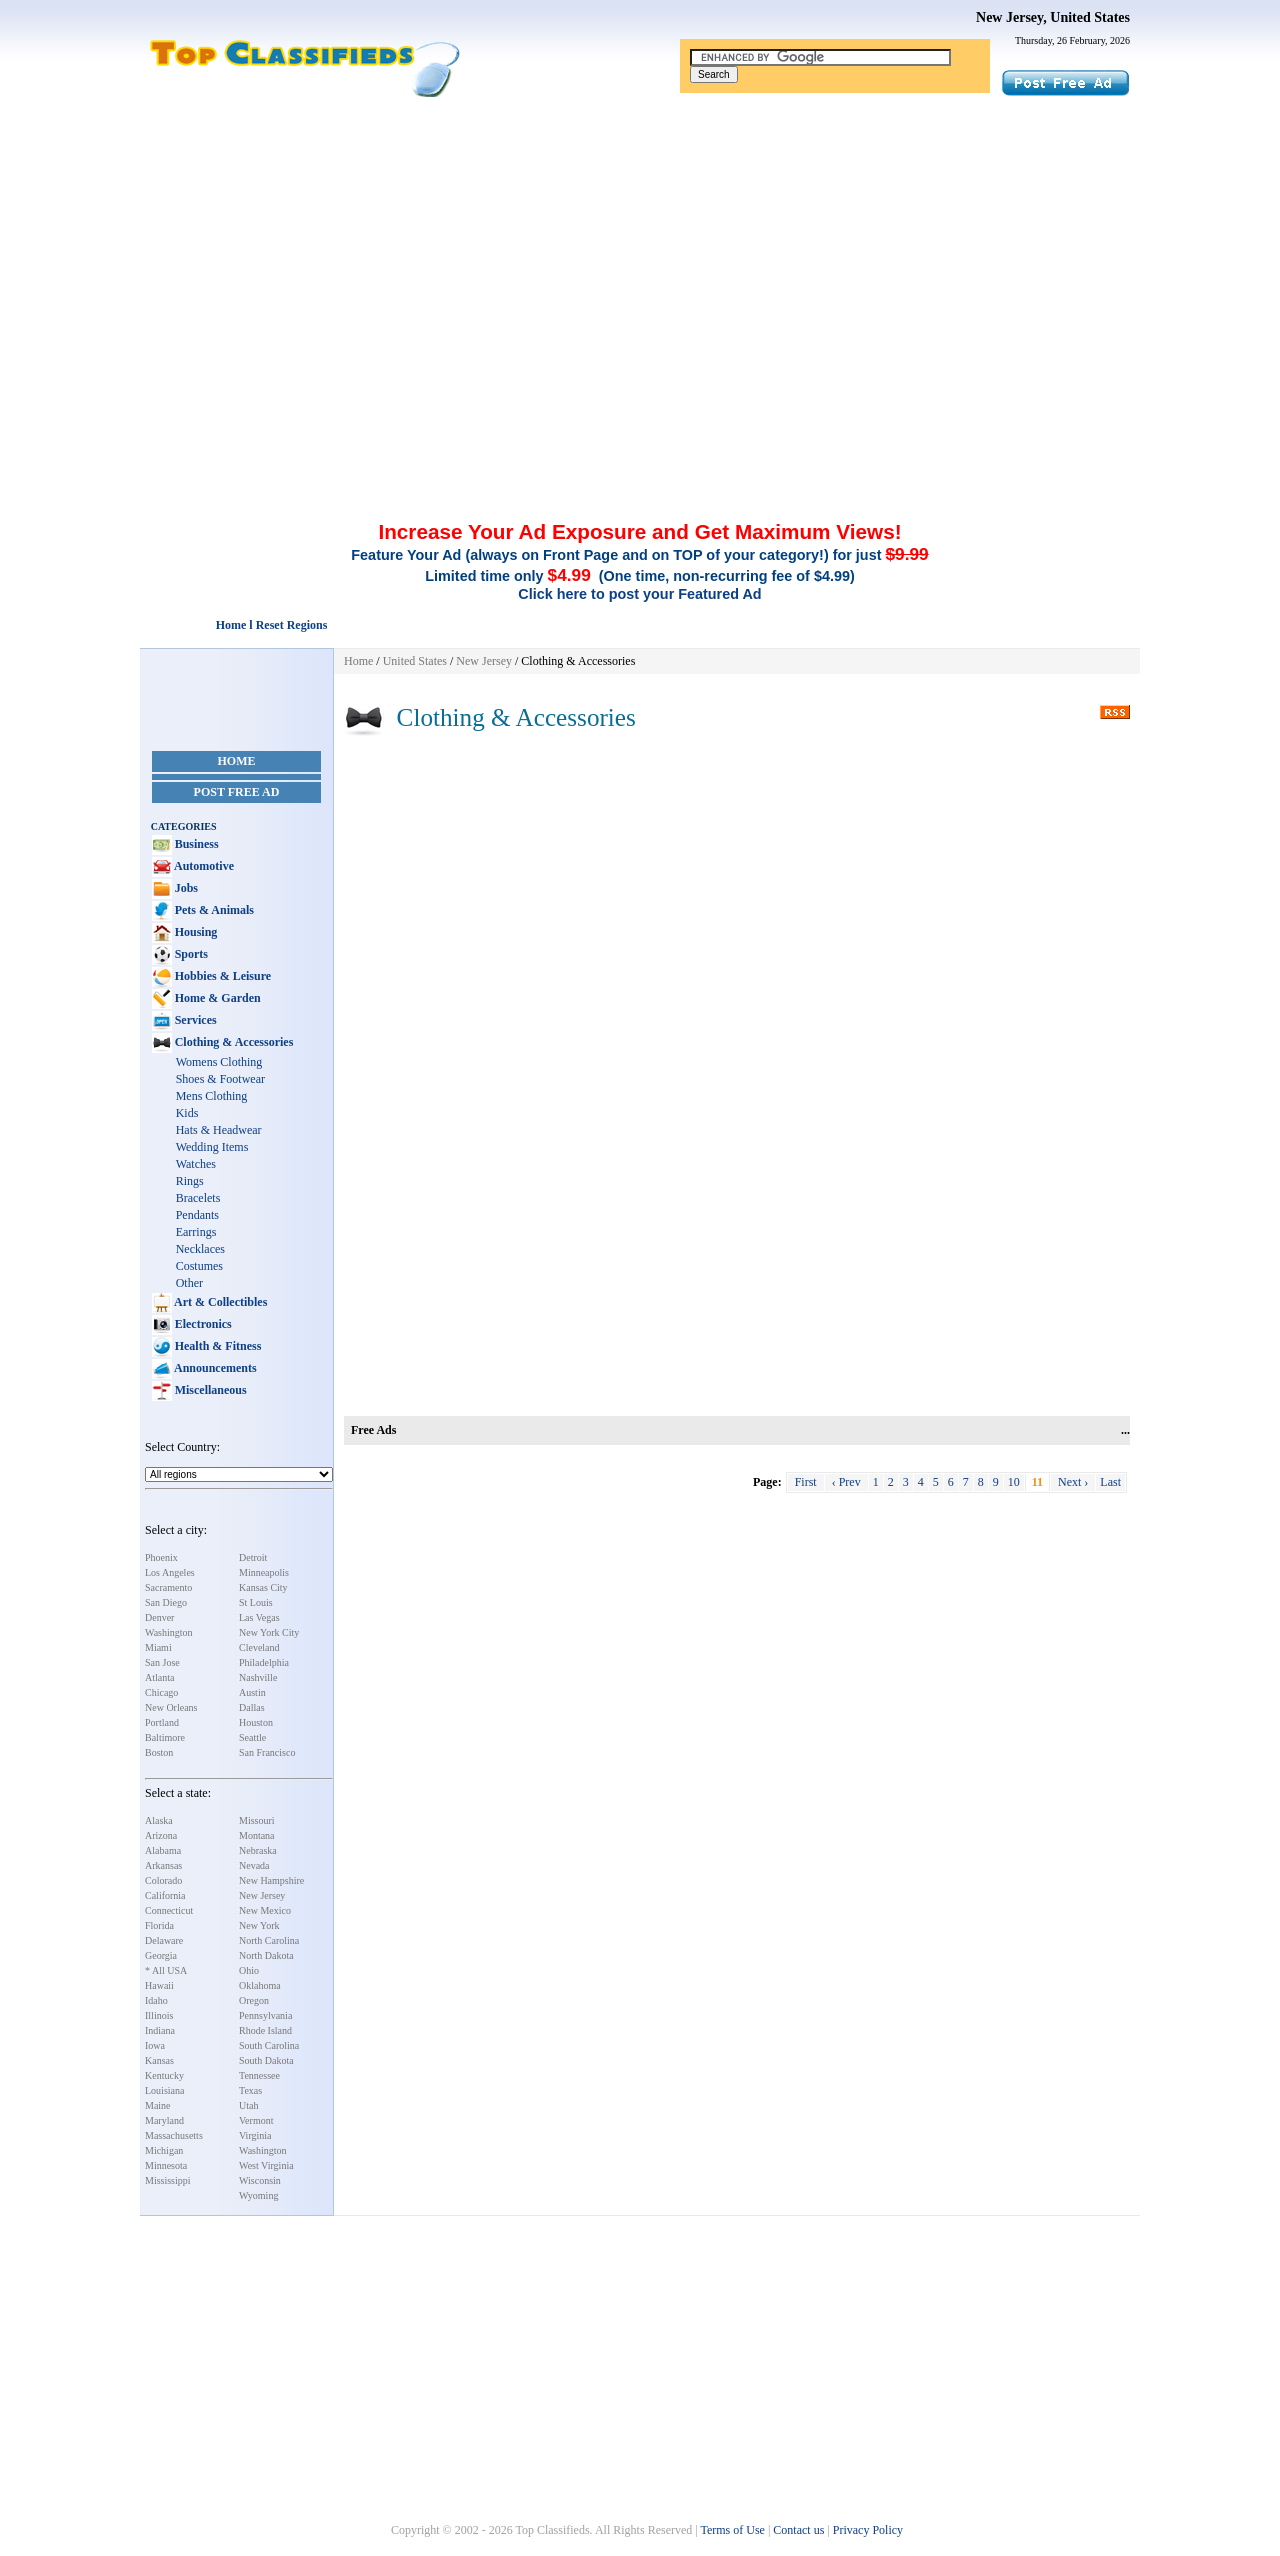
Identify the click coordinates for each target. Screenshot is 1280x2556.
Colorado (163, 1880)
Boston (159, 1752)
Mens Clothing (212, 1096)
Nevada (254, 1865)
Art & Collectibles (220, 1302)
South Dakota (266, 2060)
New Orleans (171, 1707)
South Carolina (269, 2045)
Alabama (163, 1850)
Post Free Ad (237, 792)
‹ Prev (846, 1482)
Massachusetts (174, 2135)
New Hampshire (271, 1880)
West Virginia (266, 2165)
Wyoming (258, 2195)
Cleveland (259, 1647)
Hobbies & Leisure (221, 976)
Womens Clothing (219, 1062)
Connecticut (169, 1910)
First (806, 1482)
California (165, 1895)
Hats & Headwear (219, 1130)
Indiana (160, 2030)
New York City (269, 1632)
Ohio (249, 1970)
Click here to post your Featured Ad (639, 594)
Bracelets (198, 1198)
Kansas (159, 2060)
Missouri (257, 1820)
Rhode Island (265, 2030)
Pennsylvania (265, 2015)
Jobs (185, 888)
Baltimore (165, 1737)
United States (415, 661)
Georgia (161, 1955)
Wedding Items (212, 1147)
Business (195, 844)
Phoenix (161, 1557)
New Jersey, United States (1053, 17)
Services (194, 1020)
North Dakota (266, 1955)
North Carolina (269, 1940)
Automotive (203, 866)
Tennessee (259, 2075)
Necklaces (200, 1249)
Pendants (197, 1215)
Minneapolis (264, 1572)
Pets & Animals (213, 910)
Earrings (196, 1232)
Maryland (164, 2120)
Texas (250, 2090)
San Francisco (267, 1752)
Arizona (161, 1835)
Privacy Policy (868, 2530)
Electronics (202, 1324)
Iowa (155, 2045)
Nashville (258, 1677)
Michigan (164, 2150)
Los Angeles (170, 1572)
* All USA (166, 1970)
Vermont (256, 2120)
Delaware (164, 1940)
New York (259, 1925)
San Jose (162, 1662)
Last (1110, 1482)
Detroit (253, 1557)
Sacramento (168, 1587)
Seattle (252, 1737)
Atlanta (159, 1677)
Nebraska (258, 1850)
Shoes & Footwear (220, 1079)
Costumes (199, 1266)
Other (189, 1283)
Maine (158, 2105)
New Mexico (265, 1910)
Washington (169, 1632)
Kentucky (164, 2075)
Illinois (159, 2015)
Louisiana (164, 2090)
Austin (252, 1692)
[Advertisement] (640, 248)
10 (1014, 1482)
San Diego (166, 1602)
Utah (248, 2105)
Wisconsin (260, 2180)
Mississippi (168, 2180)
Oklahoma (260, 1985)
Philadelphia (264, 1662)
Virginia (255, 2135)
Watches (196, 1164)
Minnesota (166, 2165)
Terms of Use (732, 2530)
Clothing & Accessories (233, 1042)
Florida (159, 1925)
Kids (187, 1113)
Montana (257, 1835)
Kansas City (263, 1587)
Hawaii (159, 1985)
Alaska (159, 1820)
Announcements (214, 1368)
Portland (162, 1722)
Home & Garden (216, 998)
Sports (190, 954)
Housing (195, 932)
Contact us (798, 2530)
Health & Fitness (217, 1346)
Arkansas (163, 1865)
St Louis (256, 1602)
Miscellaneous (209, 1390)
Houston (256, 1722)
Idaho (156, 2000)
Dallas (252, 1707)
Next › (1073, 1482)
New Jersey (262, 1895)
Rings (190, 1181)
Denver (159, 1617)
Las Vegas (259, 1617)
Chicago (161, 1692)
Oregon (254, 2000)
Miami (158, 1647)
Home (237, 761)
